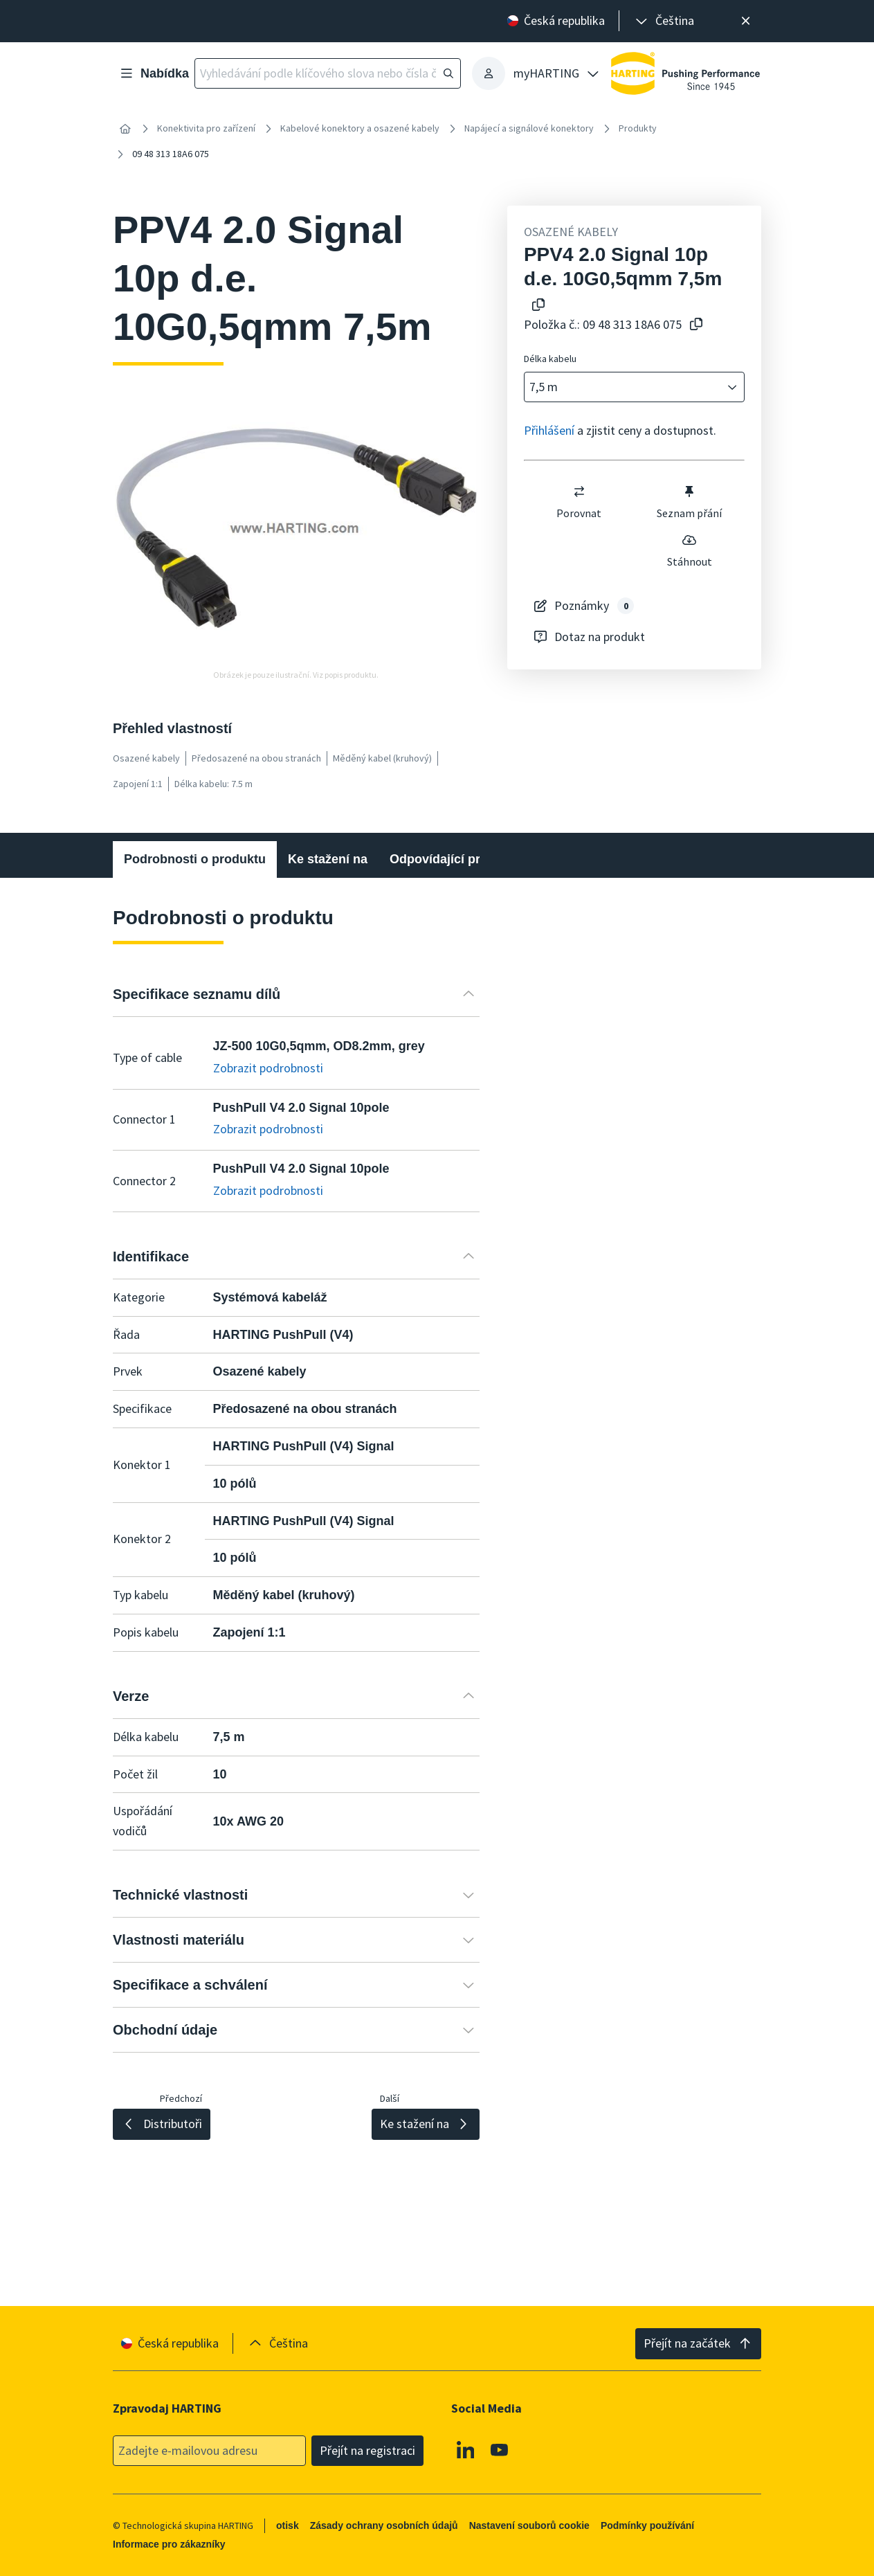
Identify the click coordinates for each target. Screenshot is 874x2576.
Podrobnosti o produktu (195, 859)
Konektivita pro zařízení (206, 128)
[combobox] (624, 387)
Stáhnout (689, 550)
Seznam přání (689, 502)
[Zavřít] (745, 21)
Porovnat (578, 502)
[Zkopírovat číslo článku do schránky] (696, 325)
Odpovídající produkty (455, 859)
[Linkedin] (465, 2449)
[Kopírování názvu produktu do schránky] (538, 305)
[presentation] (663, 21)
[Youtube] (499, 2449)
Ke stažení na (327, 859)
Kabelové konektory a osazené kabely (359, 128)
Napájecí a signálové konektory (529, 128)
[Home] (125, 128)
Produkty (638, 128)
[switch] (579, 491)
